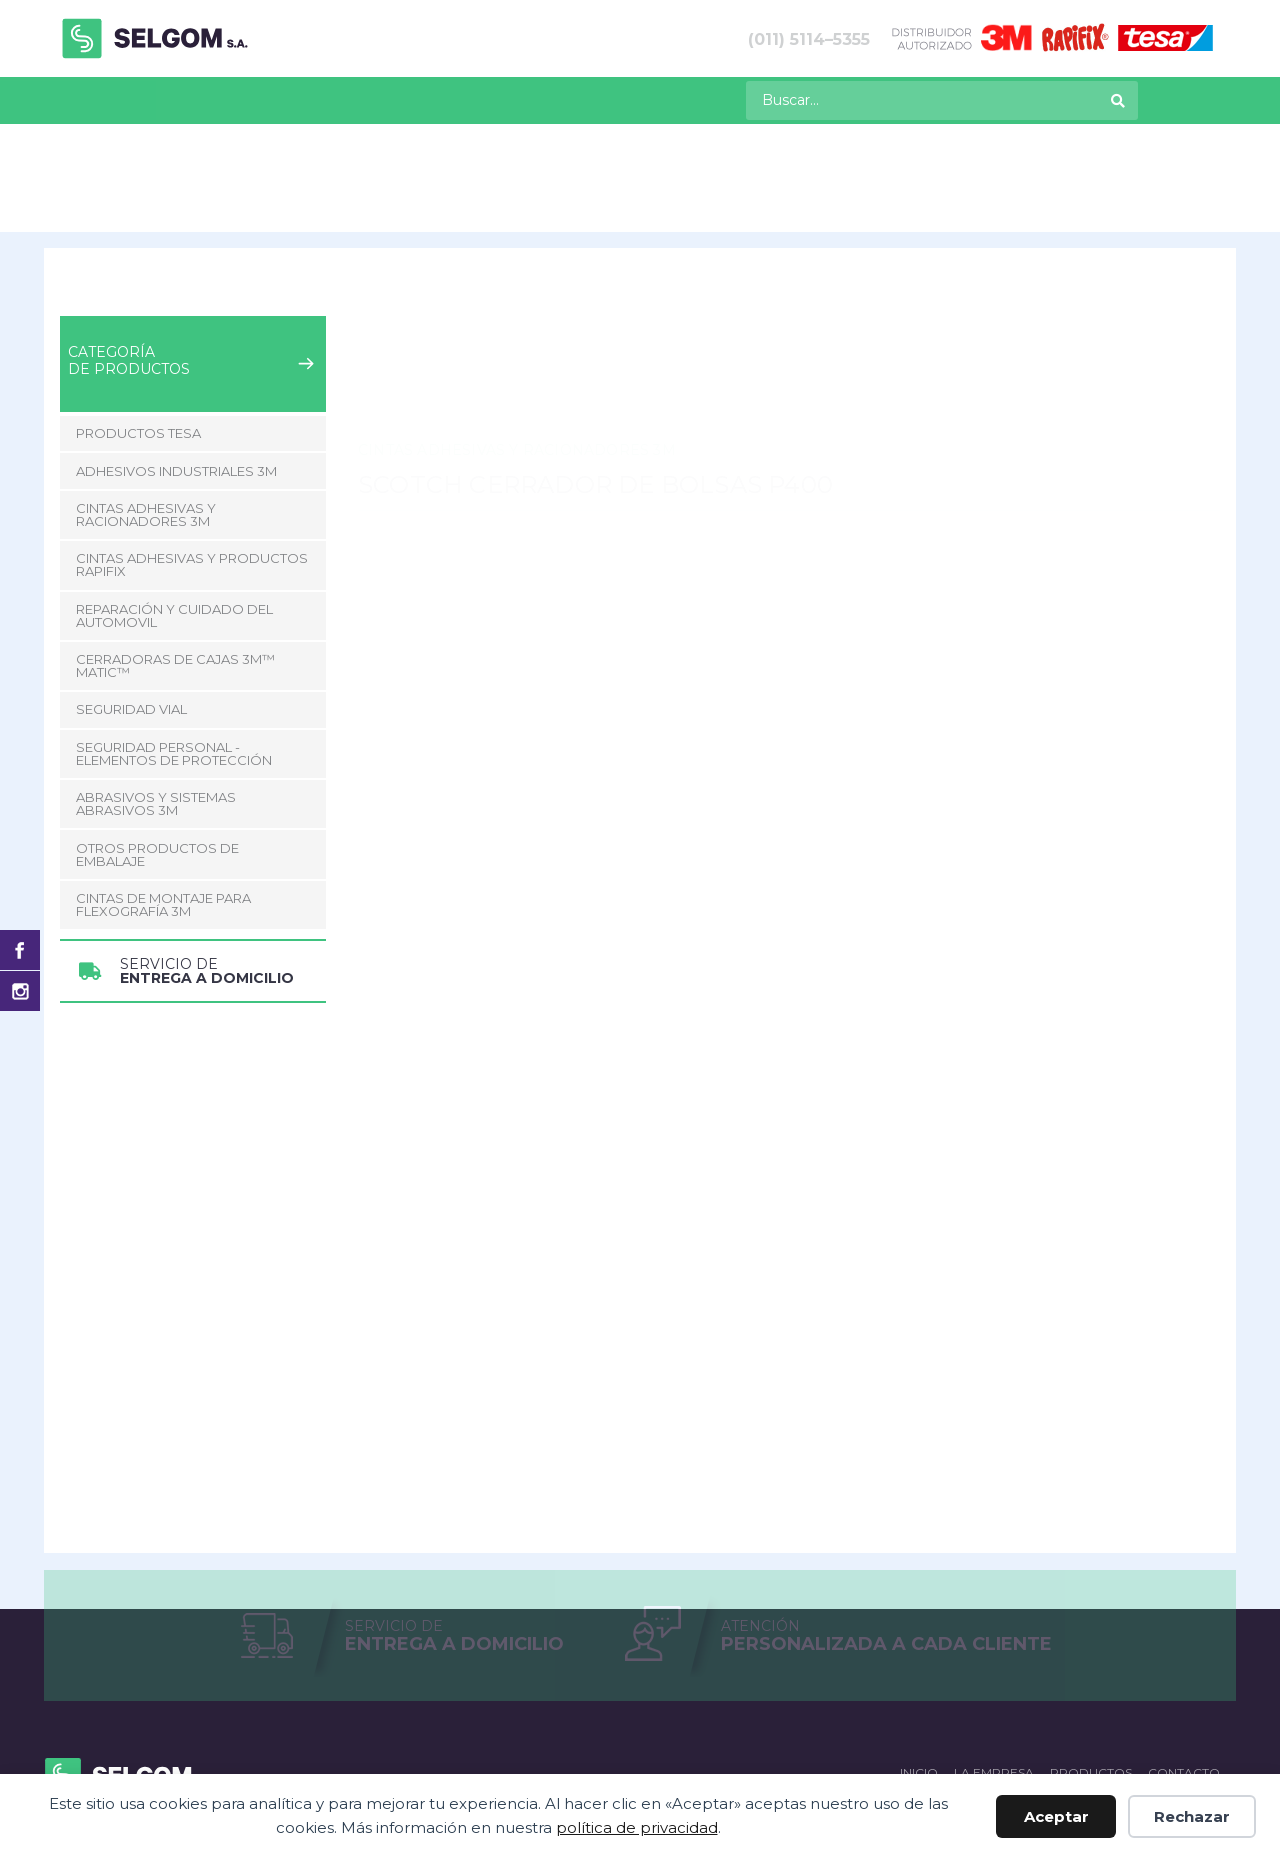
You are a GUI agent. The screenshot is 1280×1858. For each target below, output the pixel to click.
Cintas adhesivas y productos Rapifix (192, 455)
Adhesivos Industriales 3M (176, 362)
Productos (156, 99)
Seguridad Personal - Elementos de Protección (174, 644)
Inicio (76, 198)
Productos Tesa (138, 324)
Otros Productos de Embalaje (157, 745)
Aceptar (1056, 1816)
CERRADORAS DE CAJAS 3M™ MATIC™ (175, 556)
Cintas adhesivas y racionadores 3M (334, 198)
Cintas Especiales (532, 198)
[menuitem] (68, 100)
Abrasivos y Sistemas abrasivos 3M (156, 694)
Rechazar (1192, 1816)
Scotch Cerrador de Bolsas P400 (731, 198)
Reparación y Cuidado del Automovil (174, 506)
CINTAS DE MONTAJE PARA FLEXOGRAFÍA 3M (163, 795)
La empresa (287, 99)
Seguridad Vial (131, 601)
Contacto (410, 99)
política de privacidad (637, 1827)
